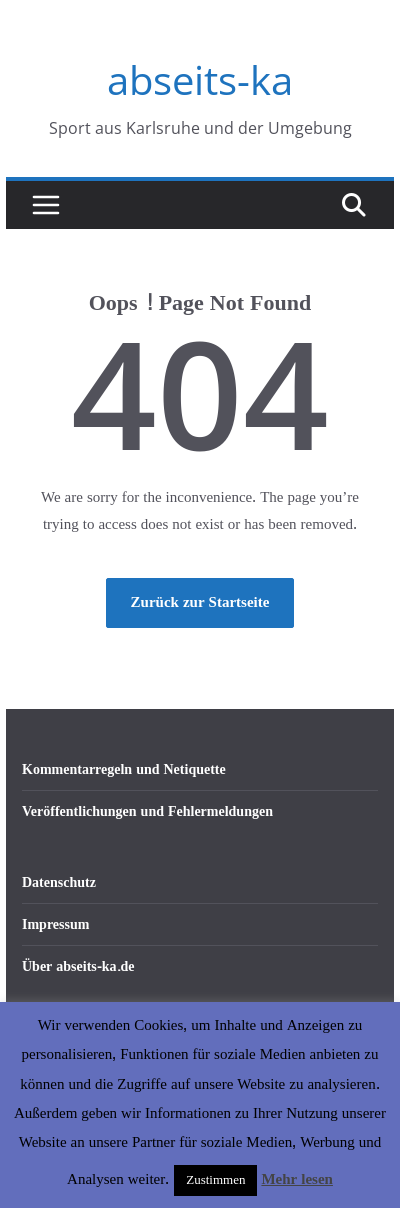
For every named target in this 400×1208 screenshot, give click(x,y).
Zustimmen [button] (215, 1180)
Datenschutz (59, 882)
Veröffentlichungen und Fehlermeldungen (147, 811)
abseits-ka (200, 79)
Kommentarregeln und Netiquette (124, 769)
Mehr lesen (296, 1179)
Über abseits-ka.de (78, 966)
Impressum (55, 924)
